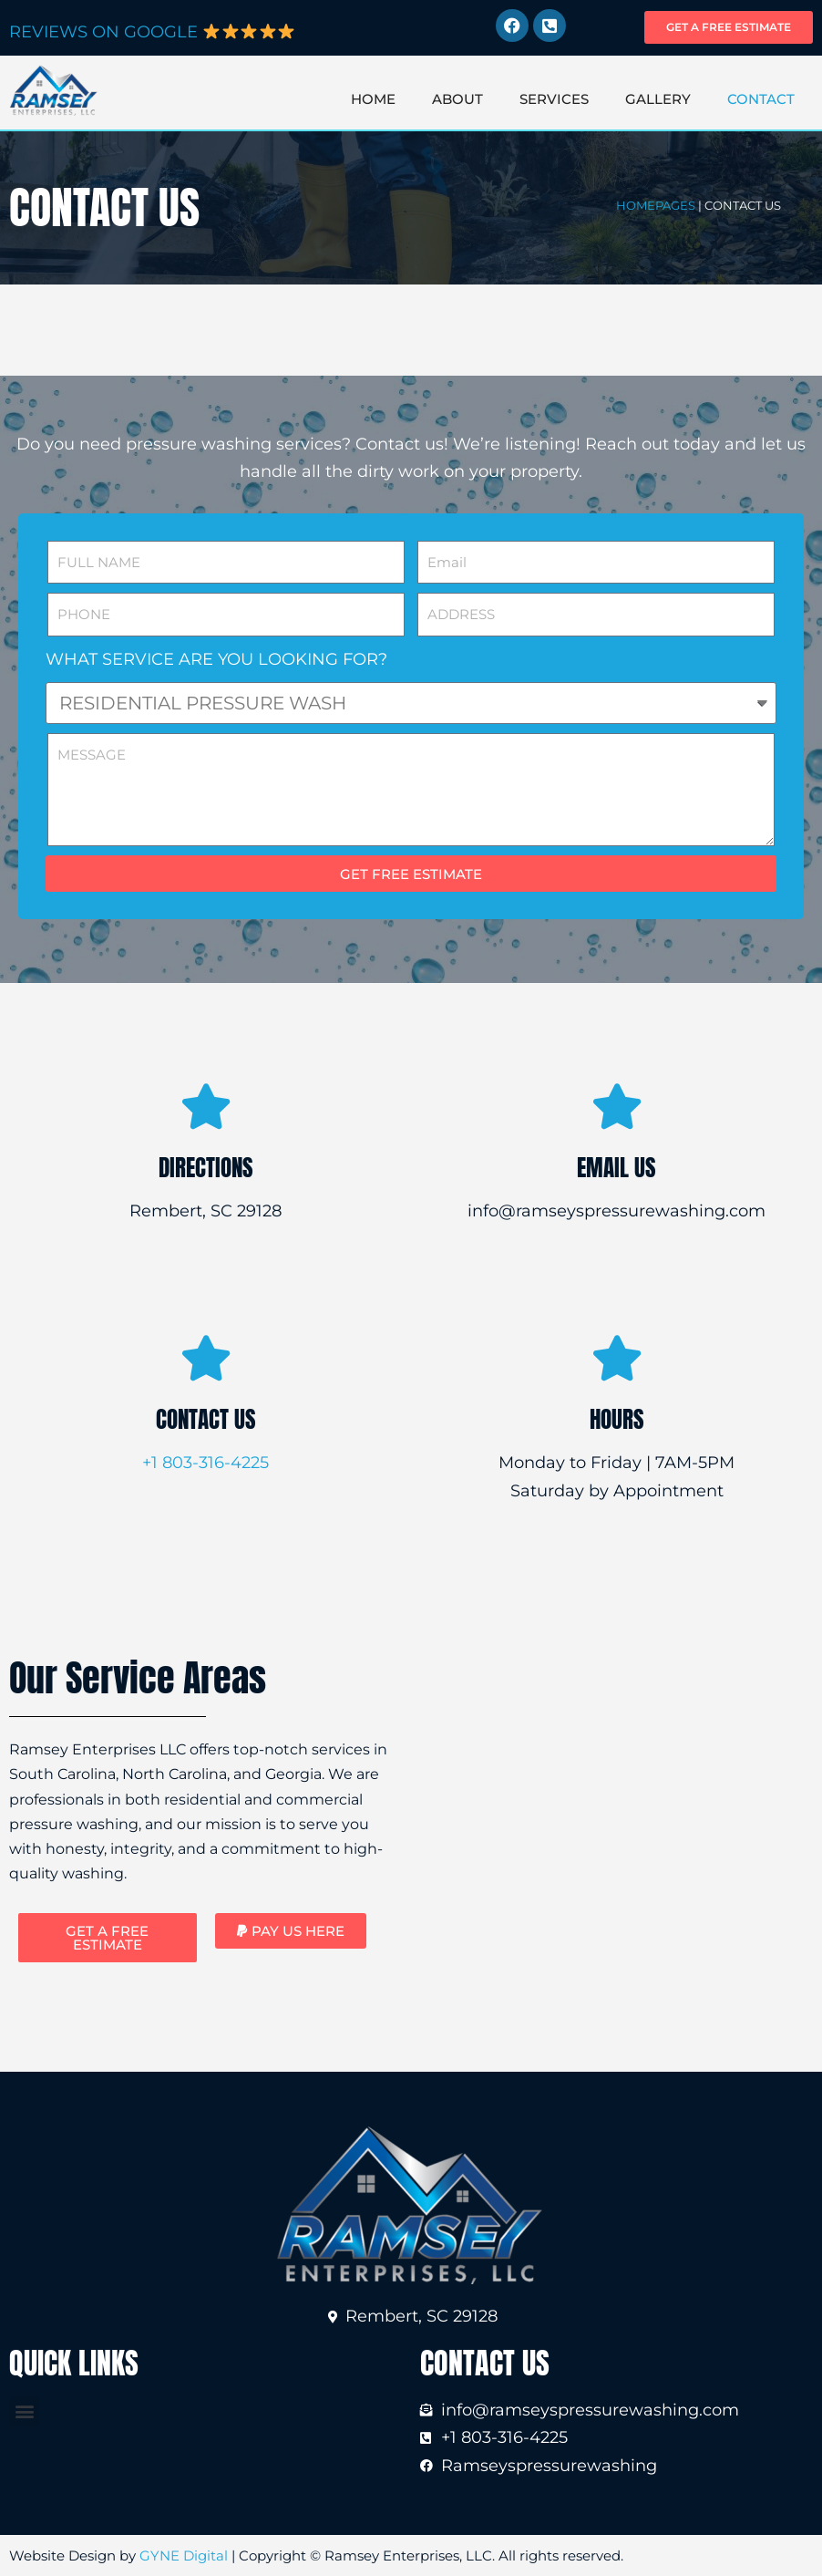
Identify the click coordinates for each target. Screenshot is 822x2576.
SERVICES (554, 99)
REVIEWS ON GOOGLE (151, 32)
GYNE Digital (183, 2555)
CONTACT (761, 99)
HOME (373, 99)
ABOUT (457, 99)
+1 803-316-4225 (205, 1463)
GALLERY (658, 99)
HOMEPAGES (655, 205)
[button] (290, 1931)
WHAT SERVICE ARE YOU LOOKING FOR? (216, 659)
